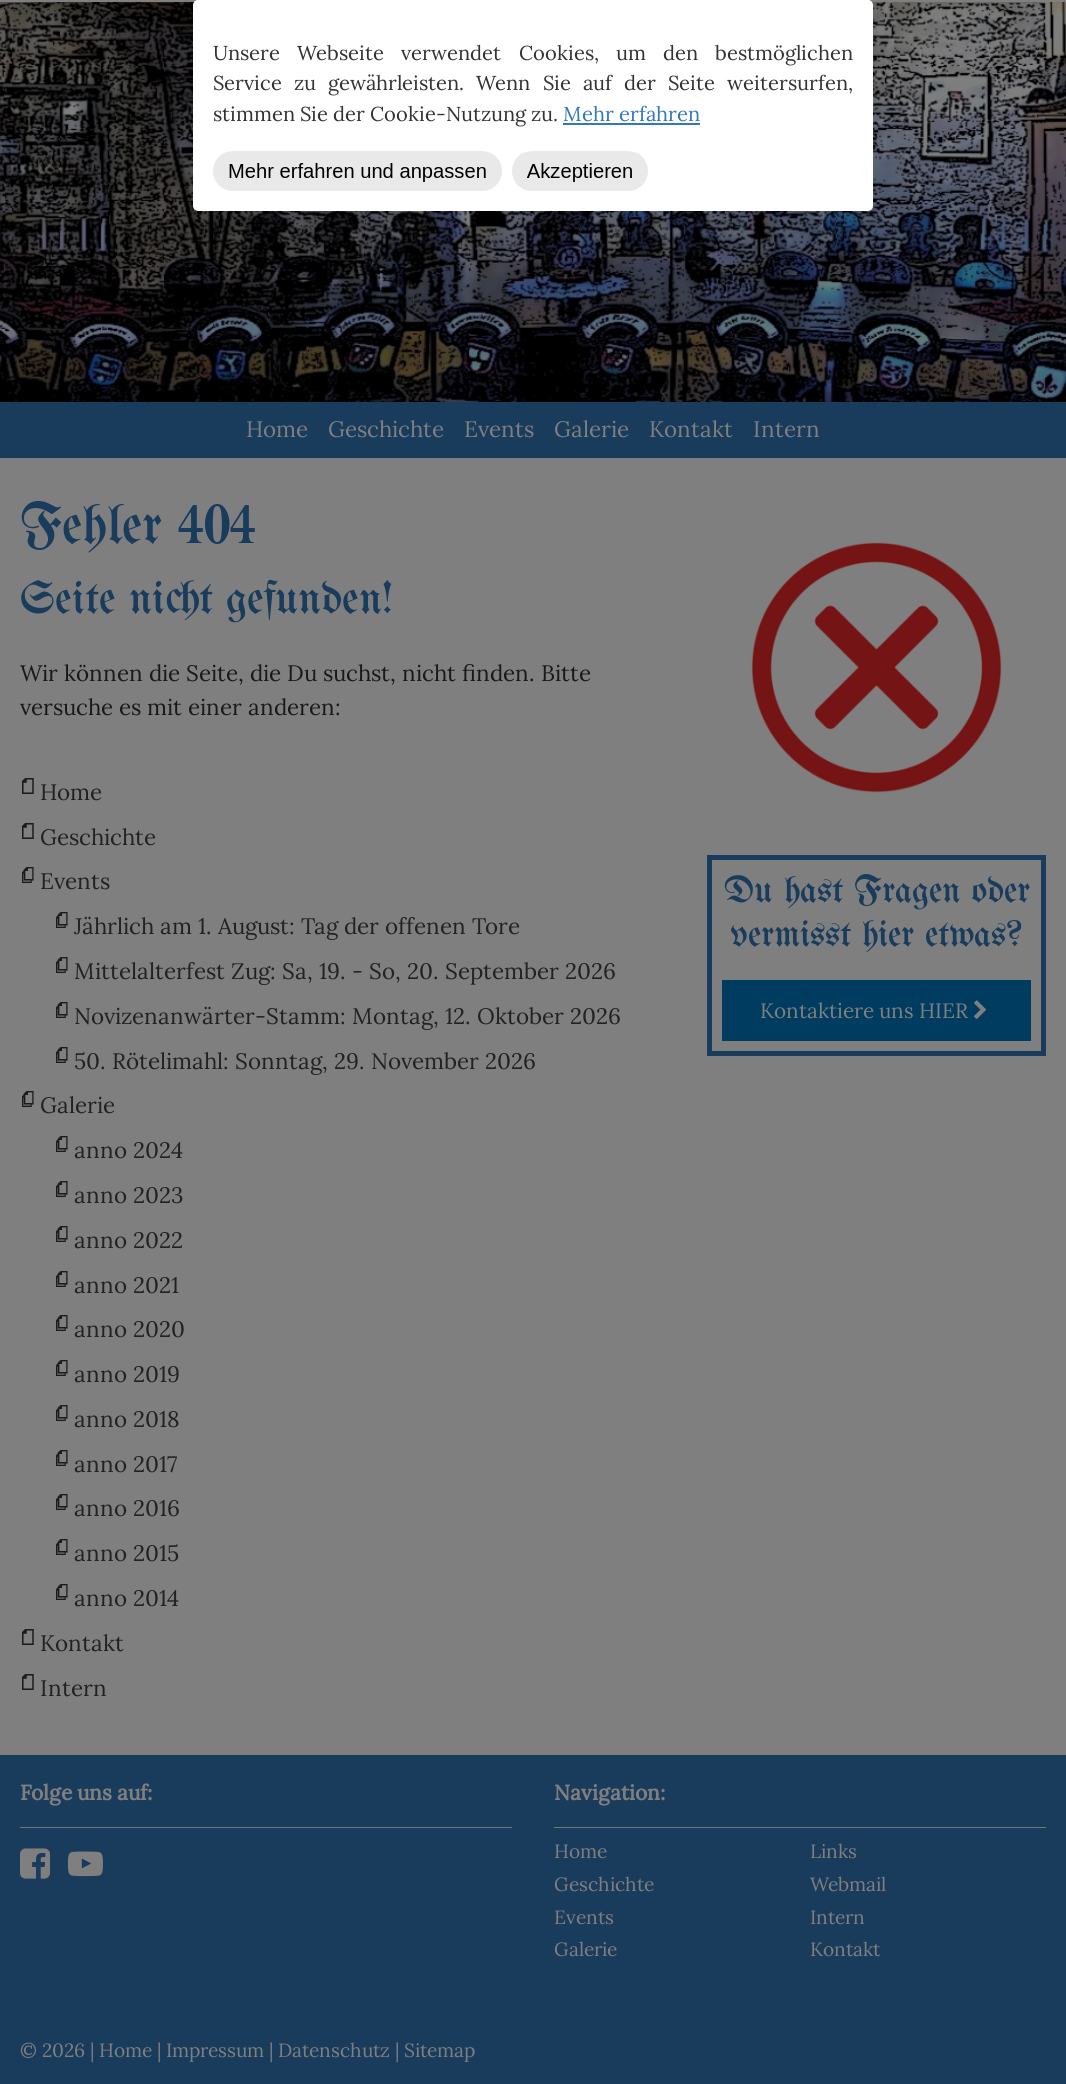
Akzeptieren (580, 171)
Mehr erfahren (631, 114)
